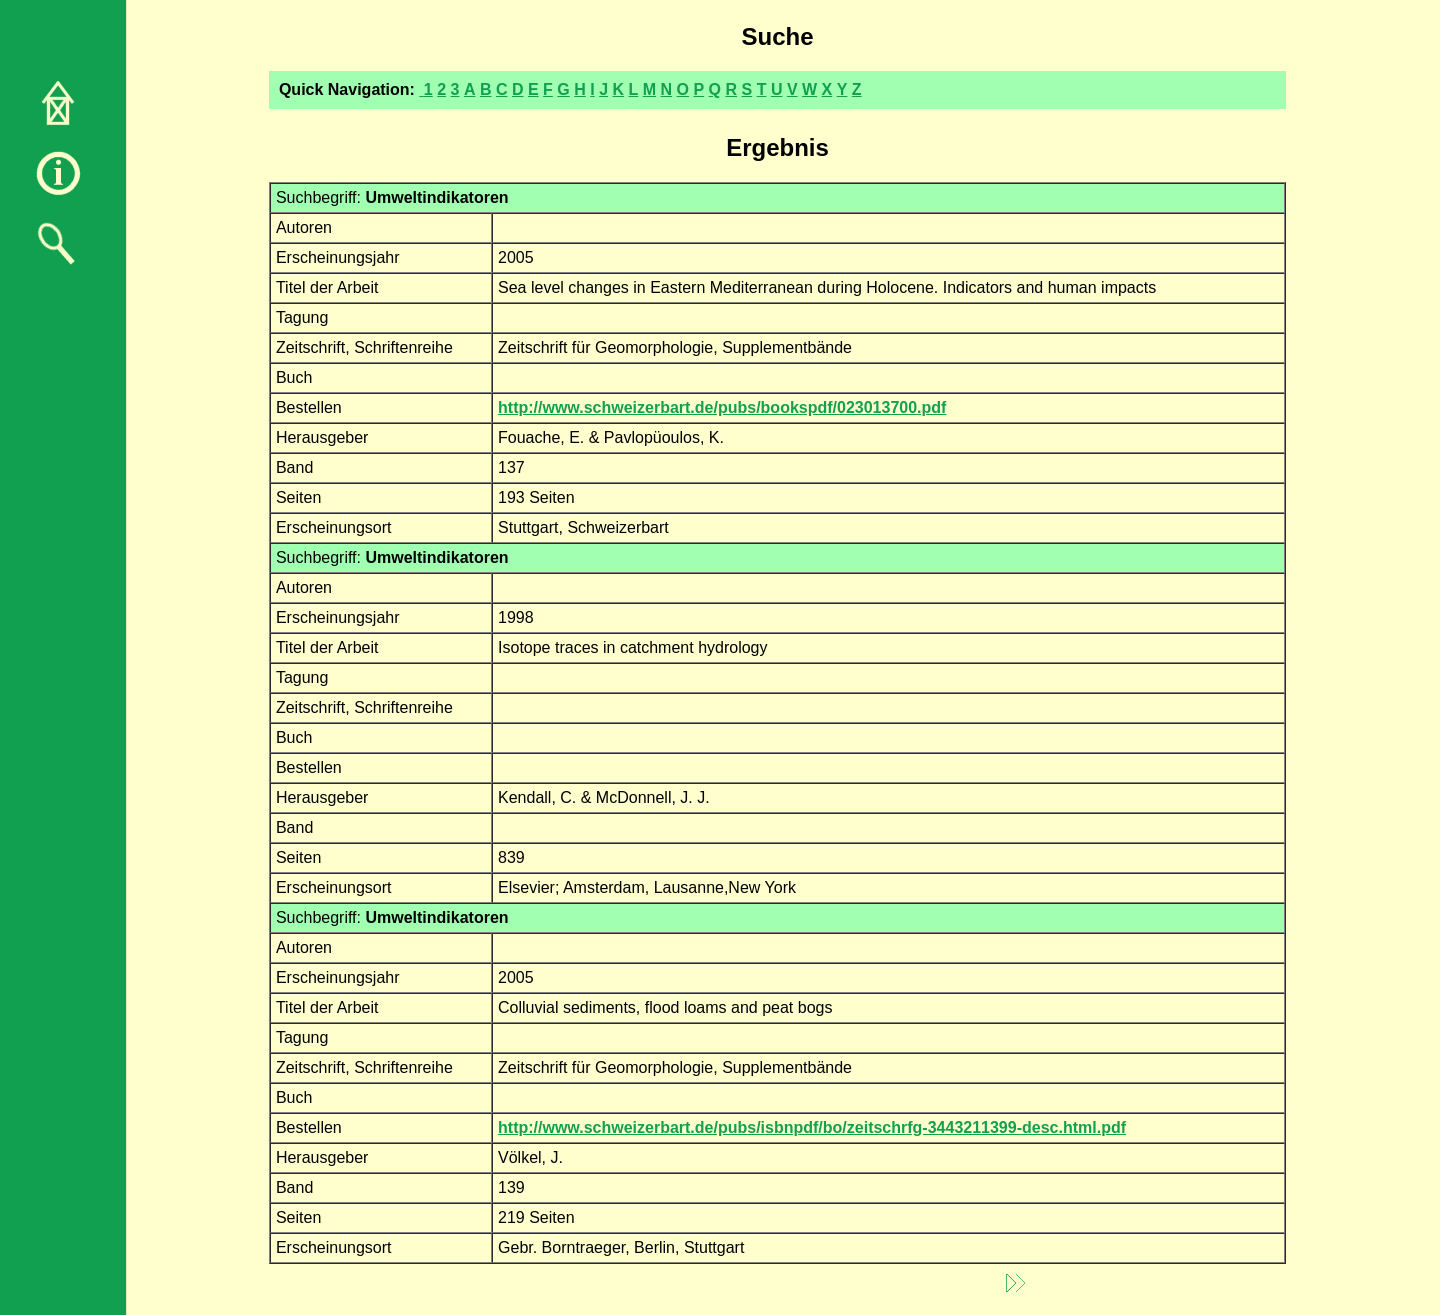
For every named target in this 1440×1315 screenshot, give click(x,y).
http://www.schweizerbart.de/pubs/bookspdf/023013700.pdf (722, 407)
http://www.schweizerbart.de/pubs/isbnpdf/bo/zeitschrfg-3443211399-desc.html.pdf (812, 1127)
